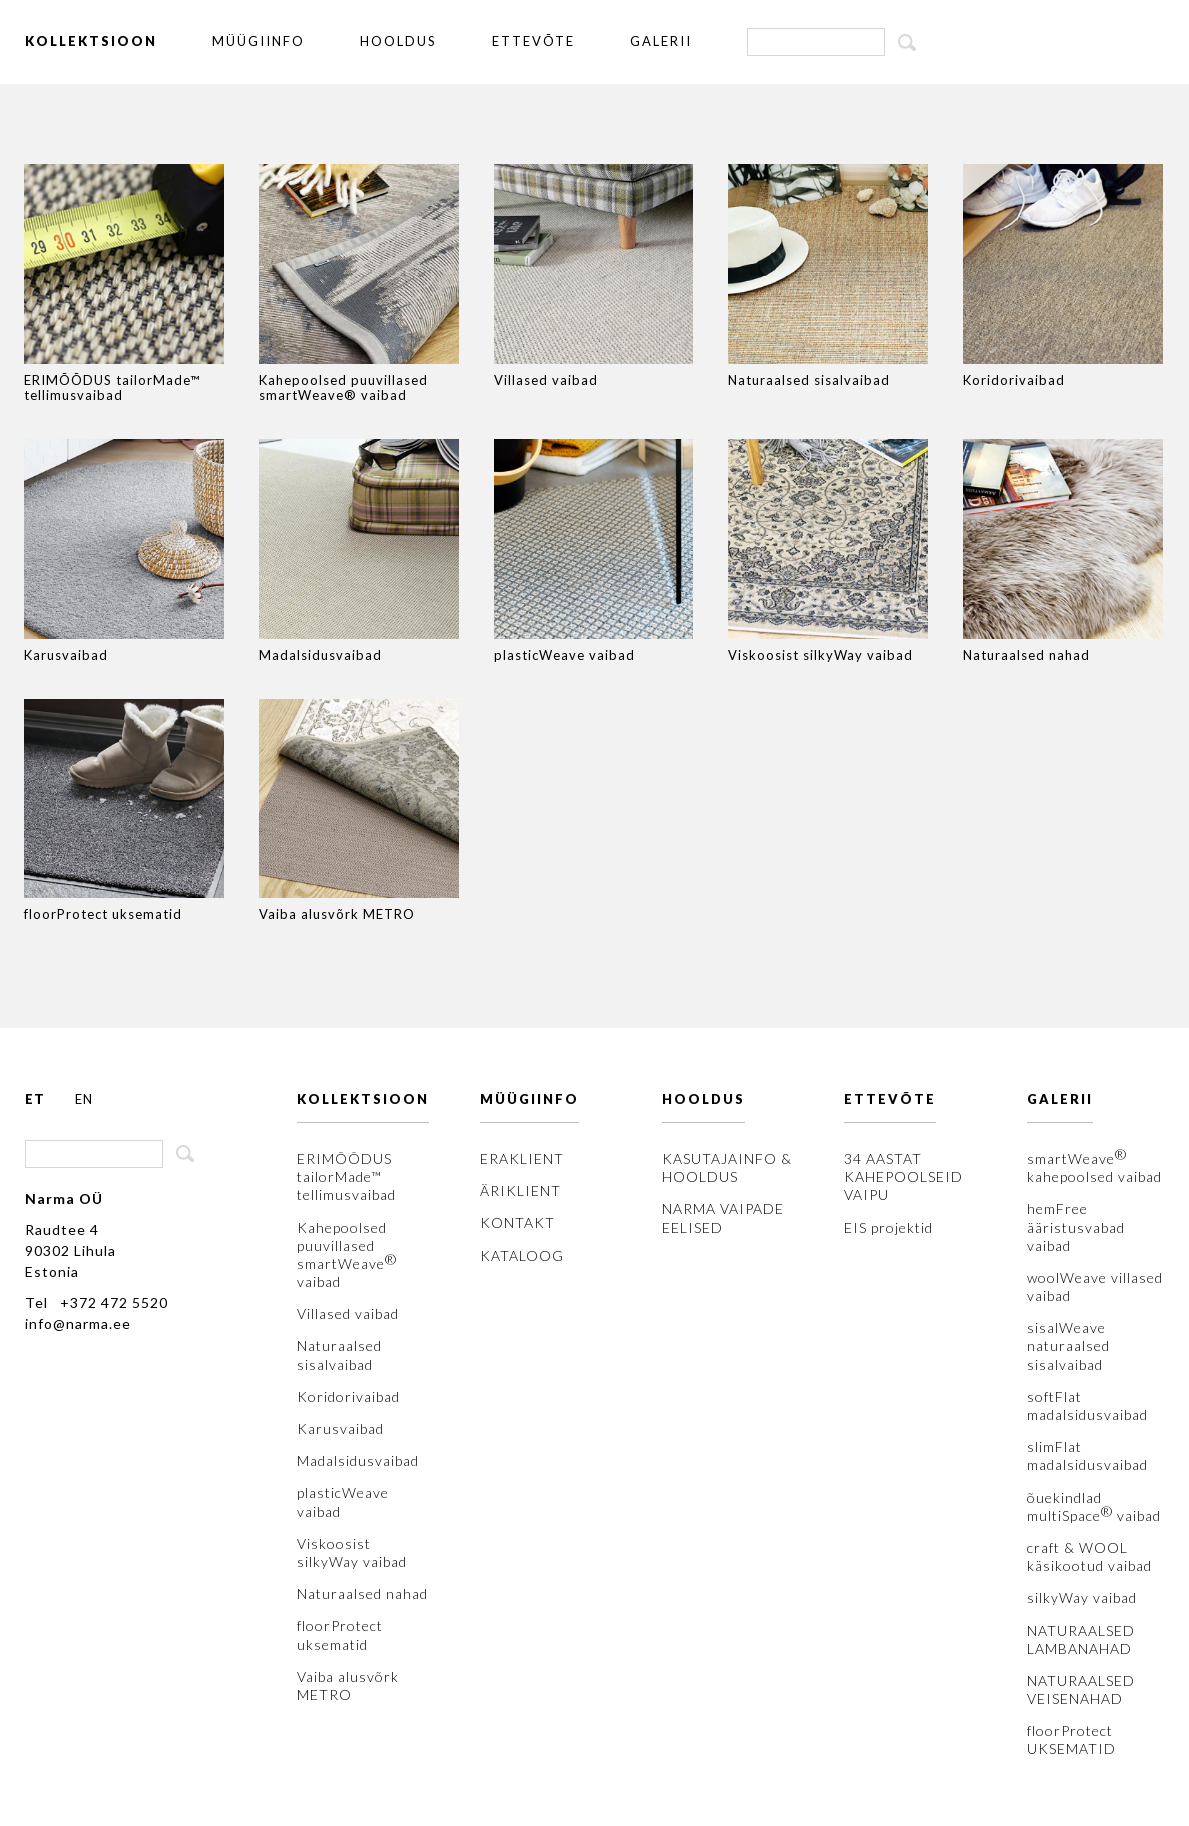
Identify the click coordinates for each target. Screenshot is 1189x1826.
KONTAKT (517, 1222)
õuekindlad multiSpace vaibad (1094, 1506)
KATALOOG (522, 1255)
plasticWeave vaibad (343, 1501)
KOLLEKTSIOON (91, 41)
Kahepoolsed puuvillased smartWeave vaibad (347, 1255)
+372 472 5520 (114, 1302)
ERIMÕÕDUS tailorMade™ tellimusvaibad (346, 1176)
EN (84, 1099)
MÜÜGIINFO (258, 41)
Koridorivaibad (348, 1396)
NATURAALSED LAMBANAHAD (1081, 1639)
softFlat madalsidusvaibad (1087, 1405)
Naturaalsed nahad (362, 1593)
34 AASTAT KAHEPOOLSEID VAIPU (903, 1176)
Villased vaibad (348, 1313)
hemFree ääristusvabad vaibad (1076, 1226)
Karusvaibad (340, 1428)
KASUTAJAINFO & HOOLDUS (727, 1167)
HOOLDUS (398, 41)
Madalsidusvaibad (358, 1460)
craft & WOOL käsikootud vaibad (1089, 1556)
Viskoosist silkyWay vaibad (352, 1552)
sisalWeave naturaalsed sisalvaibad (1068, 1345)
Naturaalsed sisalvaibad (339, 1354)
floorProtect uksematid (340, 1634)
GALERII (661, 41)
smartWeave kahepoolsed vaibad (1094, 1167)
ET (35, 1099)
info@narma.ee (78, 1323)
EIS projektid (888, 1227)
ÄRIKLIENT (520, 1190)
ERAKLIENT (522, 1158)
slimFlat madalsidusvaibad (1087, 1455)
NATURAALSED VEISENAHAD (1081, 1689)
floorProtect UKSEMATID (1071, 1739)
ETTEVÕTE (533, 41)
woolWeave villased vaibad (1095, 1286)
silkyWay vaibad (1082, 1597)
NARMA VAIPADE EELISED (723, 1217)
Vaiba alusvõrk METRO (348, 1685)
